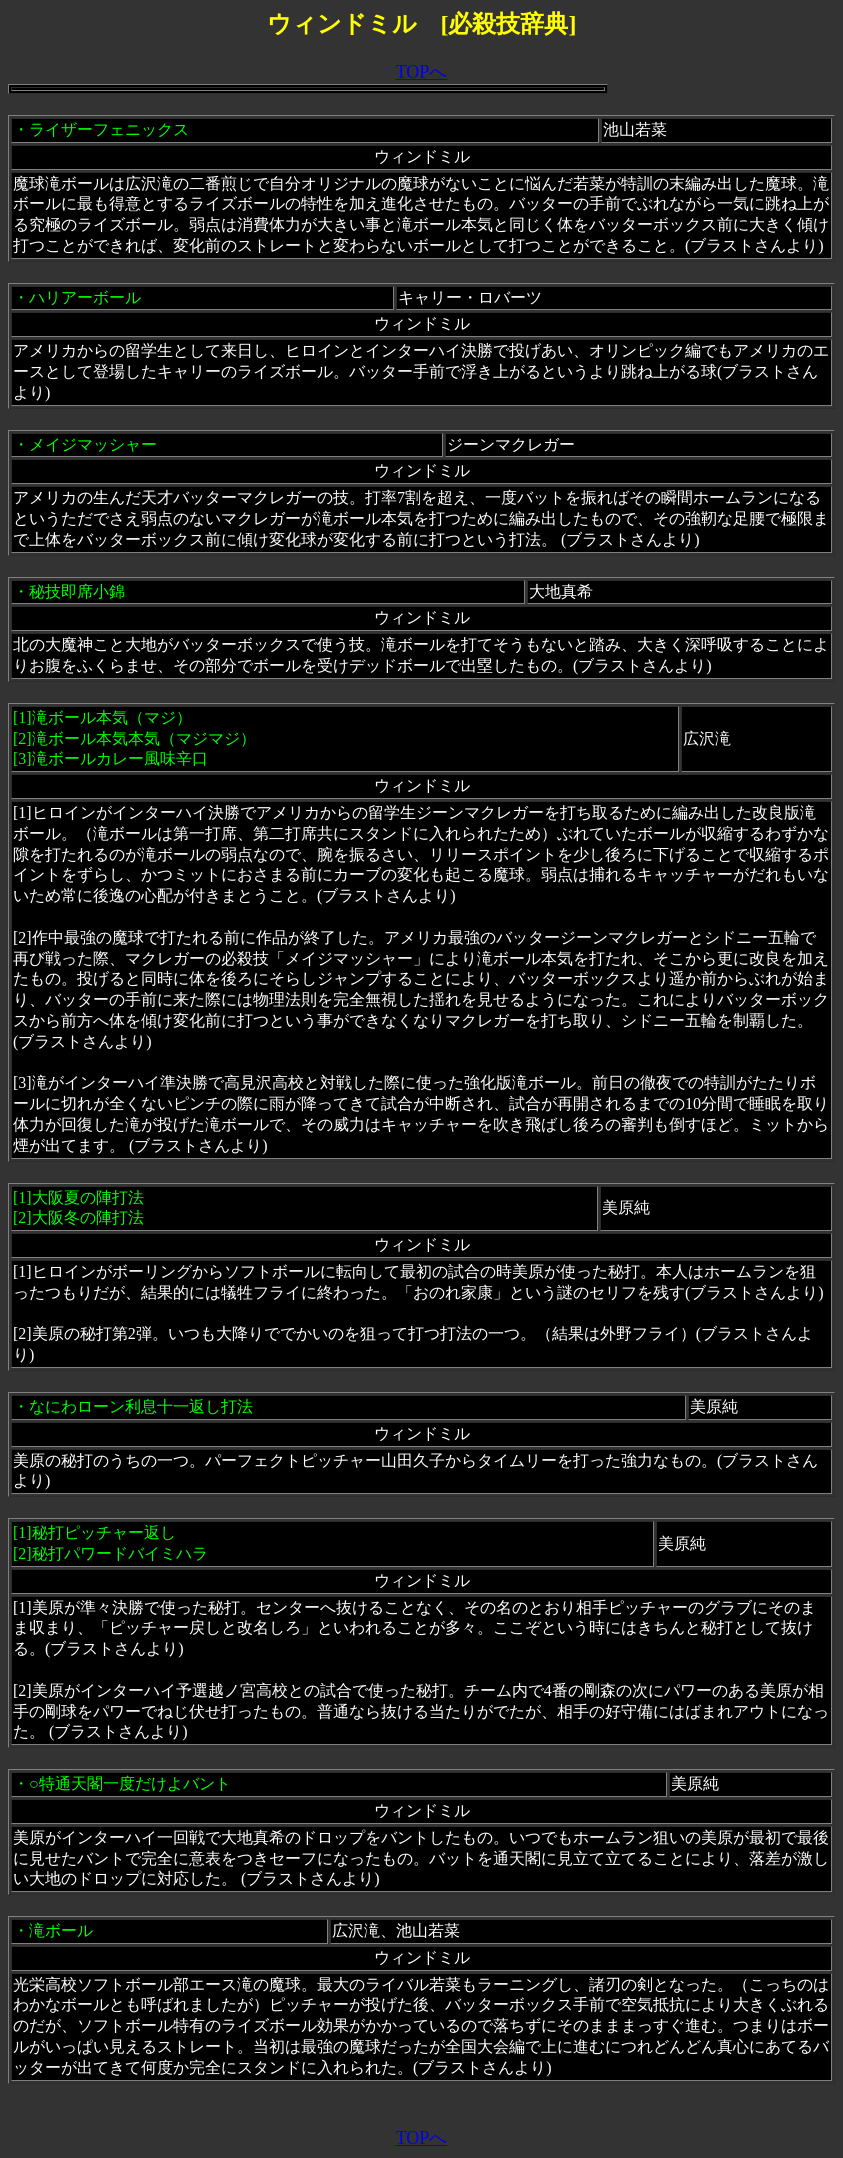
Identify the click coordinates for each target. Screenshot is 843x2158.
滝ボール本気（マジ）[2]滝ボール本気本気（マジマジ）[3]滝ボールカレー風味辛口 (134, 738)
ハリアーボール (85, 297)
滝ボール (61, 1930)
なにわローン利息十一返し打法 (141, 1406)
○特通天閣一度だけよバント (130, 1783)
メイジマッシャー (93, 444)
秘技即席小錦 (77, 591)
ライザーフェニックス (109, 129)
